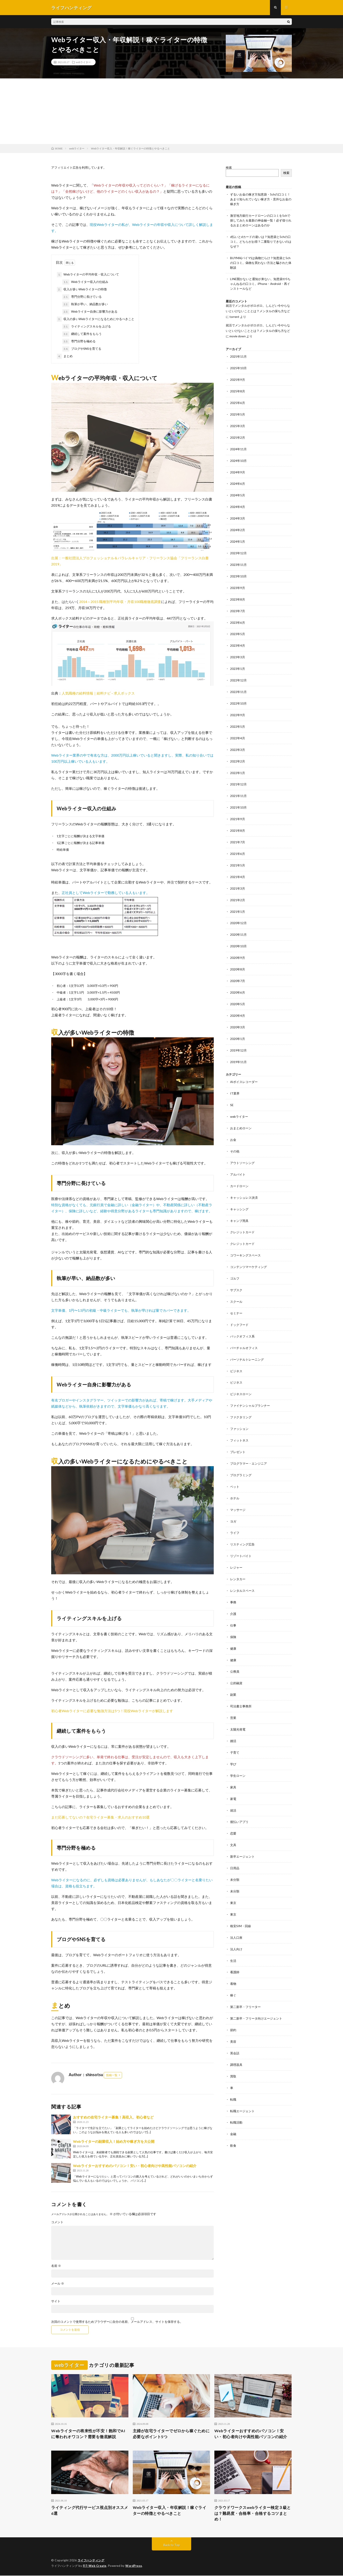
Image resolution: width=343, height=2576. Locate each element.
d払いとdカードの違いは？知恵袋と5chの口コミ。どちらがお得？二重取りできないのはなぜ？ (260, 240)
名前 (56, 2266)
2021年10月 (238, 797)
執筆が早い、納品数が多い (85, 304)
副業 (233, 1668)
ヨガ (233, 1498)
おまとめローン (241, 1112)
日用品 (234, 1839)
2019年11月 (238, 1046)
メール (57, 2283)
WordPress (133, 2566)
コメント (57, 2222)
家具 (233, 1759)
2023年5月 (237, 626)
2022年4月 (237, 728)
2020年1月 (237, 1024)
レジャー (236, 1543)
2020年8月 (237, 956)
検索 (229, 168)
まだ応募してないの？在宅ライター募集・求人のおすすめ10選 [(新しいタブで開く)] (100, 1817)
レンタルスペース (242, 1566)
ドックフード (239, 1305)
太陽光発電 (237, 1703)
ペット (234, 1464)
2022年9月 (237, 706)
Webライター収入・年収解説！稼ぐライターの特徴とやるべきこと (169, 2510)
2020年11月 (238, 921)
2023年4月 (237, 637)
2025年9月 (237, 376)
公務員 (234, 1646)
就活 (233, 1782)
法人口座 (236, 1907)
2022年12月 (238, 672)
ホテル (234, 1475)
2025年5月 (237, 410)
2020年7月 (237, 967)
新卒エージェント (242, 1827)
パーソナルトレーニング (247, 1339)
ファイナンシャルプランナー (250, 1384)
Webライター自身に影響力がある (89, 312)
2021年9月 (237, 808)
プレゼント (237, 1430)
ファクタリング (241, 1396)
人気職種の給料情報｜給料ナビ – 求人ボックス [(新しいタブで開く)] (98, 693)
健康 (233, 1623)
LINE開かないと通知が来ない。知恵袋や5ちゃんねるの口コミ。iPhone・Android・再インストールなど (260, 281)
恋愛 (233, 1805)
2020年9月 (237, 944)
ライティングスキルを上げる (86, 326)
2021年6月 (237, 842)
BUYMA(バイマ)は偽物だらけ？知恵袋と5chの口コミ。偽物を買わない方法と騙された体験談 (260, 260)
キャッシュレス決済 (244, 1180)
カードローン (239, 1169)
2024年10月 (238, 456)
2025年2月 (237, 433)
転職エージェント (242, 2077)
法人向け (236, 1918)
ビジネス (236, 1350)
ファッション (239, 1407)
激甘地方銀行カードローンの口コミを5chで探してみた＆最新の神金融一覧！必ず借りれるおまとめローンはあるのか (260, 219)
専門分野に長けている (82, 297)
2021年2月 (237, 887)
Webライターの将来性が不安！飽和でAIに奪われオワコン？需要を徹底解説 (88, 2434)
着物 (233, 1952)
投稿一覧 (111, 2075)
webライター (83, 62)
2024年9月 (237, 467)
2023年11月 (238, 558)
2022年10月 (238, 694)
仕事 (233, 1600)
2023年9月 (237, 581)
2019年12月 (238, 1035)
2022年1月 (237, 762)
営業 (233, 1691)
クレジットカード (242, 1214)
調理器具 (236, 2032)
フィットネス (239, 1419)
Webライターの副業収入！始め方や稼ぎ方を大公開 (113, 2141)
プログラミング (241, 1453)
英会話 (234, 2021)
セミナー (236, 1294)
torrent (234, 314)
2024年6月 (237, 478)
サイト (55, 2301)
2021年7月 (237, 831)
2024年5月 (237, 490)
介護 (233, 1589)
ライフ (234, 1509)
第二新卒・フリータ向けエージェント (256, 1987)
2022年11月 (238, 683)
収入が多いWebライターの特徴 (82, 289)
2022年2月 (237, 751)
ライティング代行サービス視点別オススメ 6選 (89, 2510)
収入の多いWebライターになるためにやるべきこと (95, 319)
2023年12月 (238, 547)
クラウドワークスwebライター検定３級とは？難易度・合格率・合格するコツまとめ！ (252, 2513)
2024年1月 (237, 535)
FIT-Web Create (95, 2566)
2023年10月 (238, 569)
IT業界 (235, 1078)
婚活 (233, 1714)
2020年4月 (237, 1001)
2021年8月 (237, 819)
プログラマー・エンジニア (248, 1441)
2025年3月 (237, 422)
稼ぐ (233, 1964)
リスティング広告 (242, 1521)
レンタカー (237, 1555)
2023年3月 (237, 649)
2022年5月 (237, 717)
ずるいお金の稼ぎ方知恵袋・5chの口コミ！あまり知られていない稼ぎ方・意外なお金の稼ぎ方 (260, 199)
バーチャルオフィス (244, 1328)
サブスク (236, 1271)
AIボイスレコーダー (244, 1066)
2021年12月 (238, 774)
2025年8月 (237, 388)
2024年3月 (237, 513)
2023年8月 (237, 592)
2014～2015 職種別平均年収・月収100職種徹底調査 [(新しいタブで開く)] (120, 602)
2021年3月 (237, 876)
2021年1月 (237, 899)
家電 (233, 1771)
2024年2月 (237, 524)
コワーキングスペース (245, 1237)
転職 (233, 2066)
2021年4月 (237, 865)
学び (233, 1737)
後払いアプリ (239, 1793)
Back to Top (171, 2545)
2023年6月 (237, 615)
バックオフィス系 (242, 1316)
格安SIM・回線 (240, 1896)
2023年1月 (237, 660)
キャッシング (239, 1191)
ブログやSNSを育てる (81, 349)
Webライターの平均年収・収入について (88, 274)
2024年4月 (237, 501)
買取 (233, 2043)
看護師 (234, 1941)
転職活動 (236, 2089)
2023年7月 (237, 603)
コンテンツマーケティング (248, 1248)
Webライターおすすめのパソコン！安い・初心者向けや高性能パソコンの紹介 (134, 2166)
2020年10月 (238, 933)
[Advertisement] (171, 111)
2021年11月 (238, 785)
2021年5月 (237, 853)
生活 (233, 1930)
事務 (233, 1578)
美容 (233, 2009)
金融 (233, 2100)
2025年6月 (237, 399)
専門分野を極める (79, 341)
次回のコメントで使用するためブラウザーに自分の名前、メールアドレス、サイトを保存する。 (117, 2321)
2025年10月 (238, 365)
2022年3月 (237, 740)
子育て (234, 1725)
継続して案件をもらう (82, 334)
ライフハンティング (91, 2560)
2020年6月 (237, 978)
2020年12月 (238, 910)
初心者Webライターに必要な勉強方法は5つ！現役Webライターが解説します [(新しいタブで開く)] (112, 1711)
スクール (236, 1282)
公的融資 (236, 1657)
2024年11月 (238, 444)
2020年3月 (237, 1012)
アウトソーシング (242, 1146)
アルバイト (237, 1157)
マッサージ (237, 1487)
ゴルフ (234, 1259)
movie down (237, 333)
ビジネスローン (241, 1373)
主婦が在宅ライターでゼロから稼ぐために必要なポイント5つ (171, 2434)
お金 (233, 1123)
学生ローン (237, 1748)
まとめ (65, 356)
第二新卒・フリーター (245, 1975)
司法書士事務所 (241, 1680)
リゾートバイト (241, 1532)
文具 (233, 1816)
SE (232, 1089)
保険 (233, 1612)
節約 (233, 1998)
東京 (233, 1873)
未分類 (234, 1850)
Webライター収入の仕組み (85, 282)
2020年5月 (237, 990)
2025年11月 (238, 353)
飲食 (233, 2111)
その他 (234, 1134)
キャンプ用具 (239, 1203)
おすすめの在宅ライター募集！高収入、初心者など (113, 2117)
